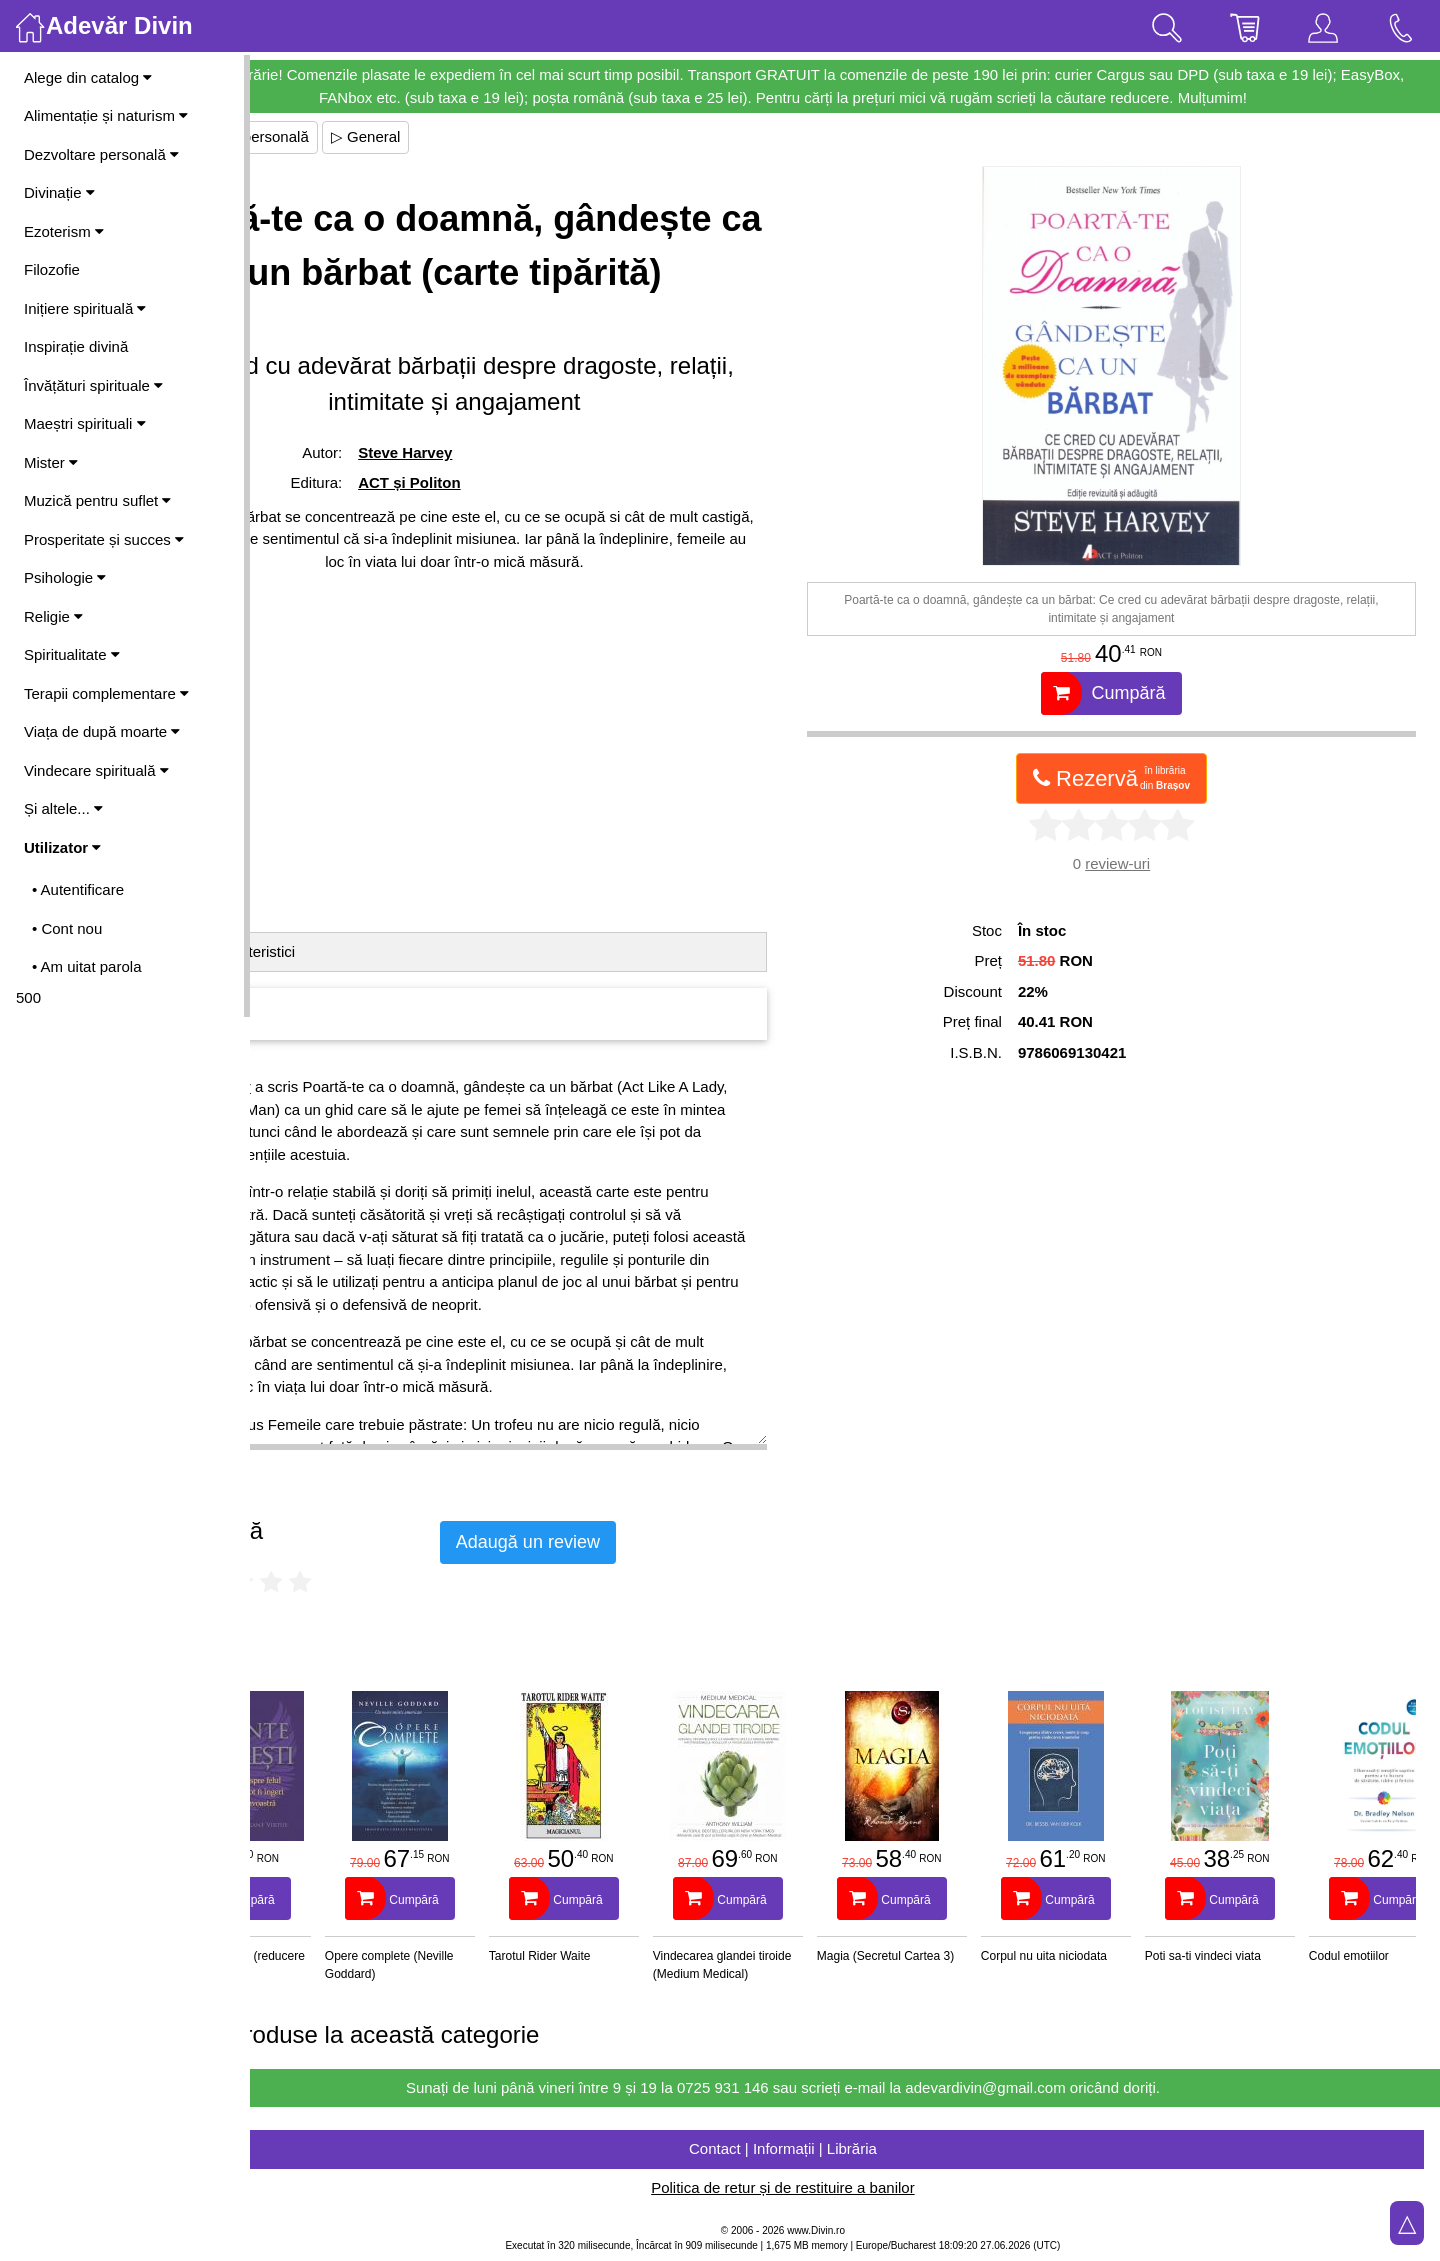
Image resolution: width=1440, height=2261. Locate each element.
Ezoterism (64, 231)
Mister (51, 462)
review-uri (1148, 863)
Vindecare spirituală (96, 770)
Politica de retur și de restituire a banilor (844, 2187)
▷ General (490, 136)
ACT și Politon (513, 536)
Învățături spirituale (93, 385)
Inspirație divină (76, 346)
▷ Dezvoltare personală (354, 136)
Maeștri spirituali (85, 423)
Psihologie (65, 577)
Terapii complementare (106, 693)
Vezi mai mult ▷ (308, 1462)
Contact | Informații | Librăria (845, 2148)
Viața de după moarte (102, 731)
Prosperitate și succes (104, 539)
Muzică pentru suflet (97, 500)
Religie (53, 616)
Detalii (296, 951)
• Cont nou (67, 928)
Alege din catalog (88, 77)
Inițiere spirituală (85, 308)
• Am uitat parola (86, 966)
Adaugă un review (652, 1542)
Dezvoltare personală (101, 154)
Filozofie (52, 269)
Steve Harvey (509, 506)
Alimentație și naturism (106, 115)
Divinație (59, 192)
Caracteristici (376, 951)
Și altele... (63, 808)
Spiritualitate (72, 654)
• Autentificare (78, 889)
